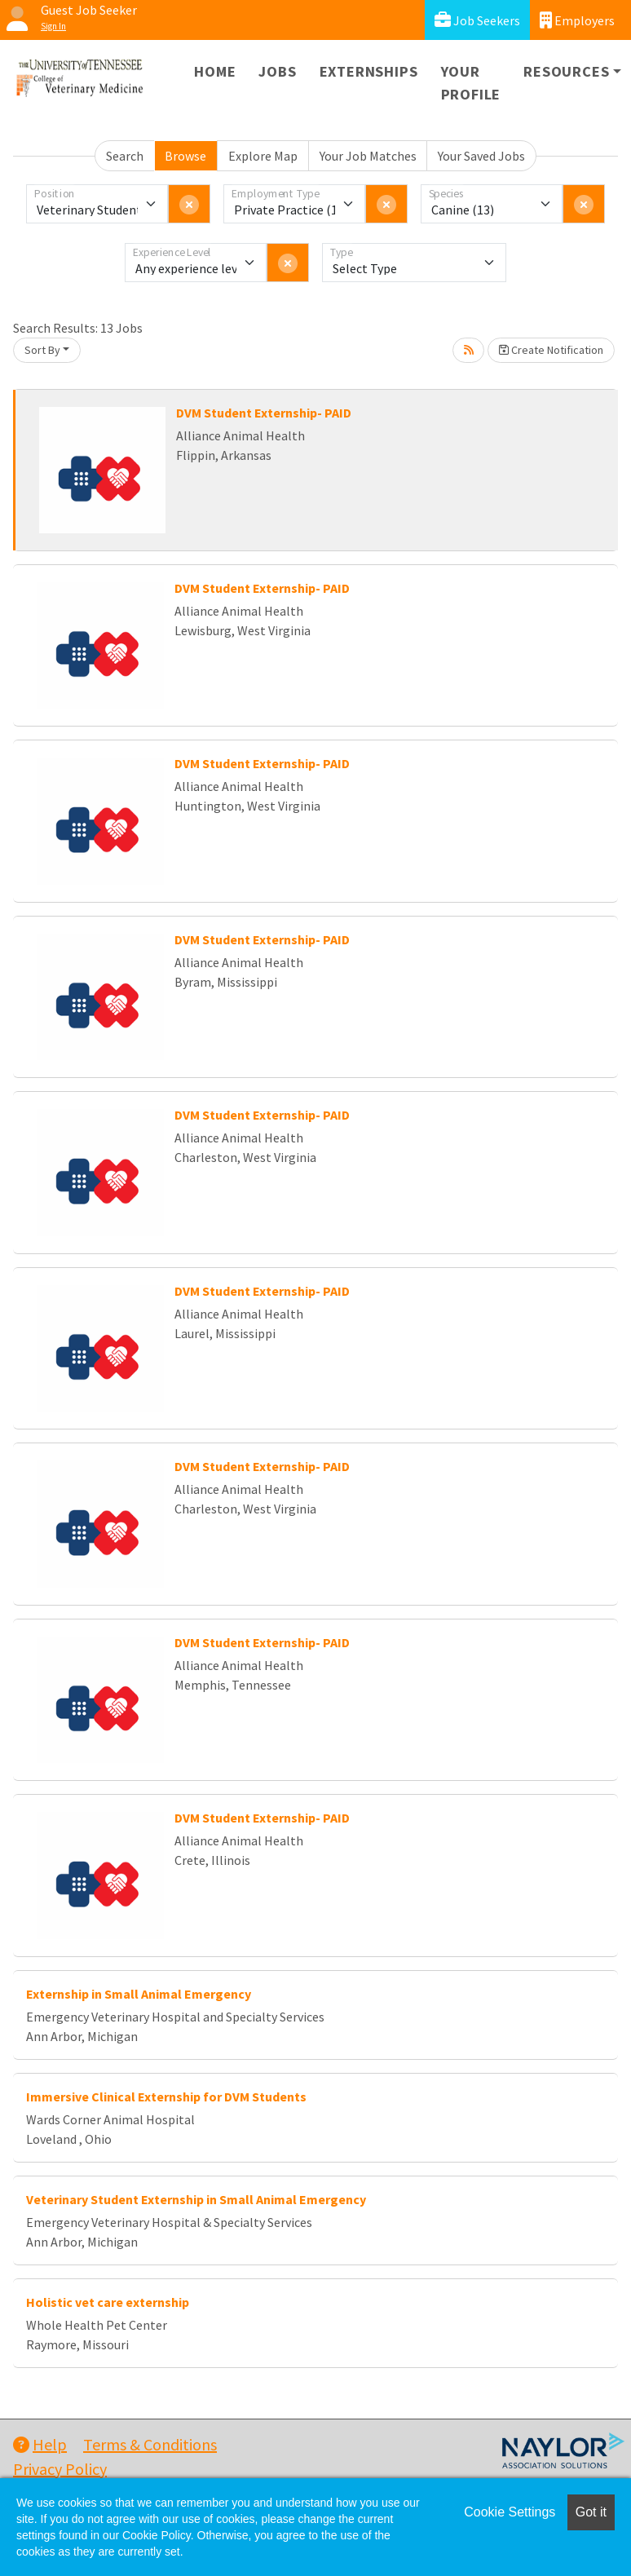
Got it (591, 2512)
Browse (185, 156)
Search (124, 156)
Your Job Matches (368, 156)
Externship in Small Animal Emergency (138, 1994)
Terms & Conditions (150, 2444)
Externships (369, 71)
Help (40, 2444)
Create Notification (551, 349)
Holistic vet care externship (107, 2302)
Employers (577, 20)
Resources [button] (566, 71)
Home (215, 71)
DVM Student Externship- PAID (263, 412)
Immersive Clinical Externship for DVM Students (166, 2096)
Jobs (277, 71)
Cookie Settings (509, 2512)
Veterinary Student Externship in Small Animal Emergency (196, 2199)
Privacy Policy (60, 2469)
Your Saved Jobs (481, 156)
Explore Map (263, 156)
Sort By (42, 349)
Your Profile (471, 83)
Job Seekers (477, 20)
